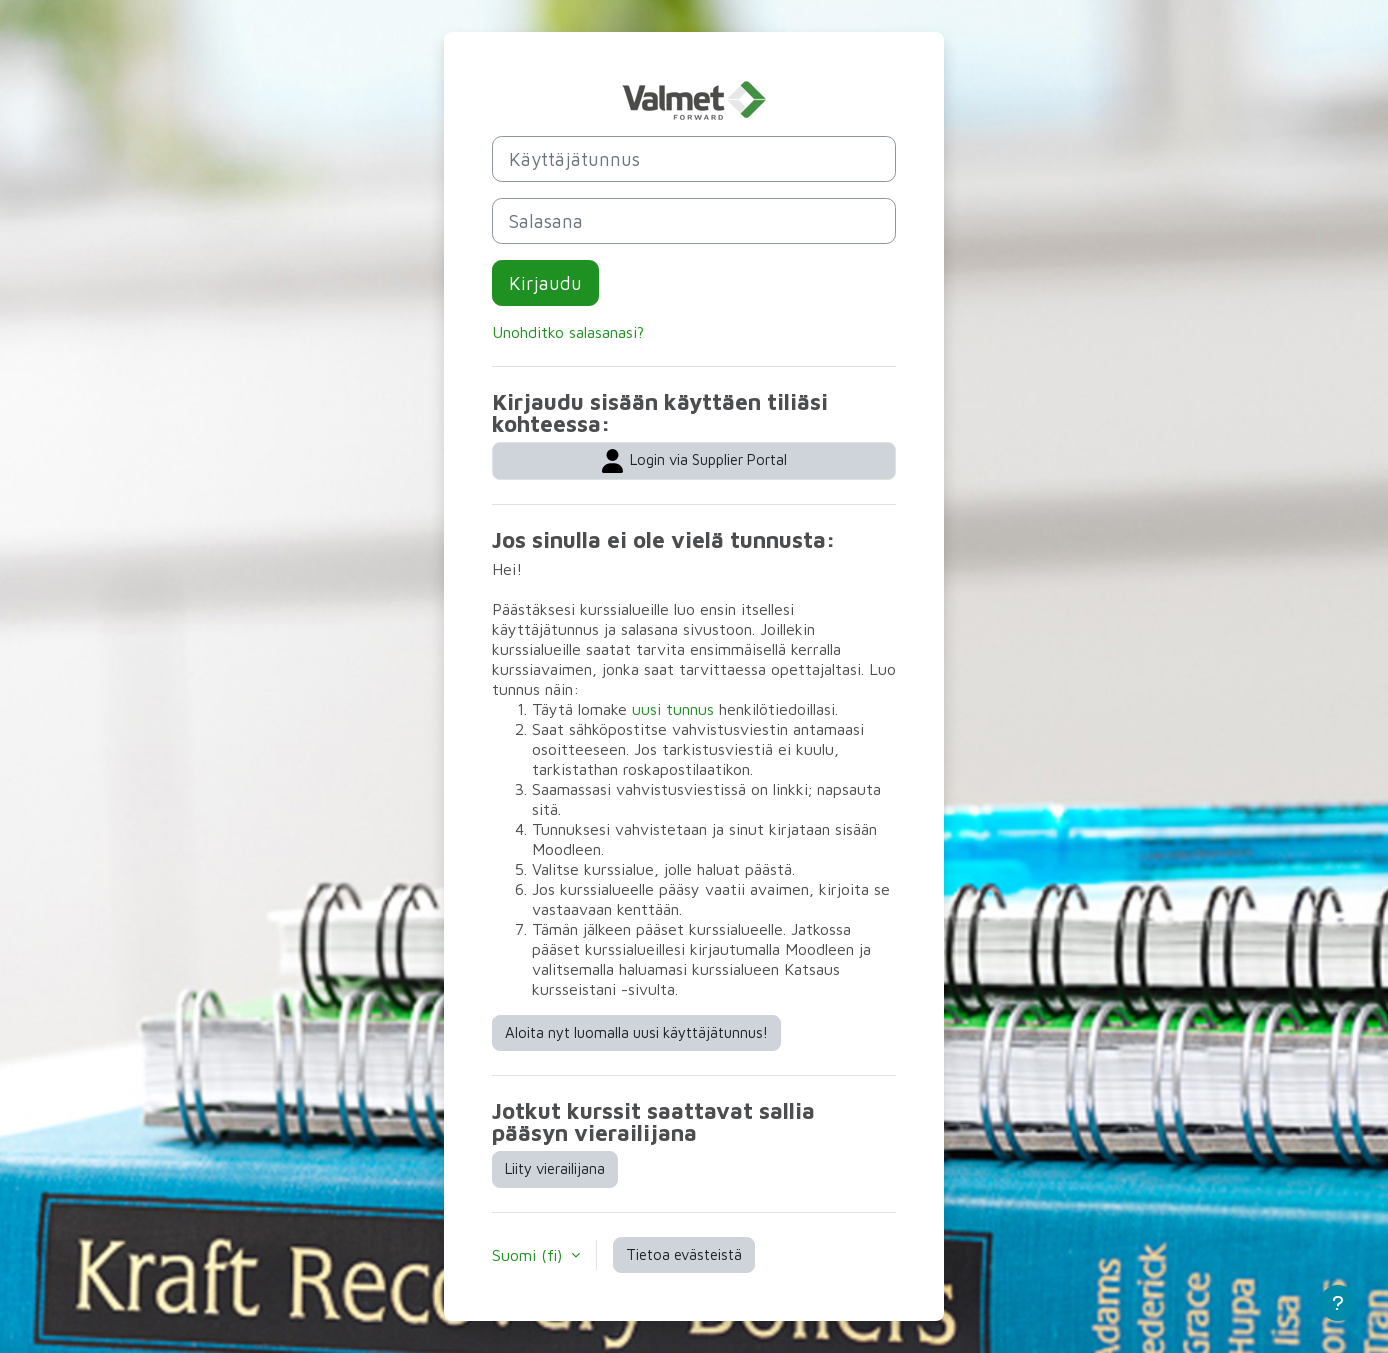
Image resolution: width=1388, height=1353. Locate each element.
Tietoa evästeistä (684, 1254)
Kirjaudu (545, 283)
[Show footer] (1338, 1303)
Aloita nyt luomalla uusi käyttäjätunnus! (636, 1032)
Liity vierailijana (555, 1168)
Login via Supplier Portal (694, 461)
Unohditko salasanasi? (568, 332)
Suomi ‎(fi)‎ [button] (529, 1255)
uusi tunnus (673, 709)
